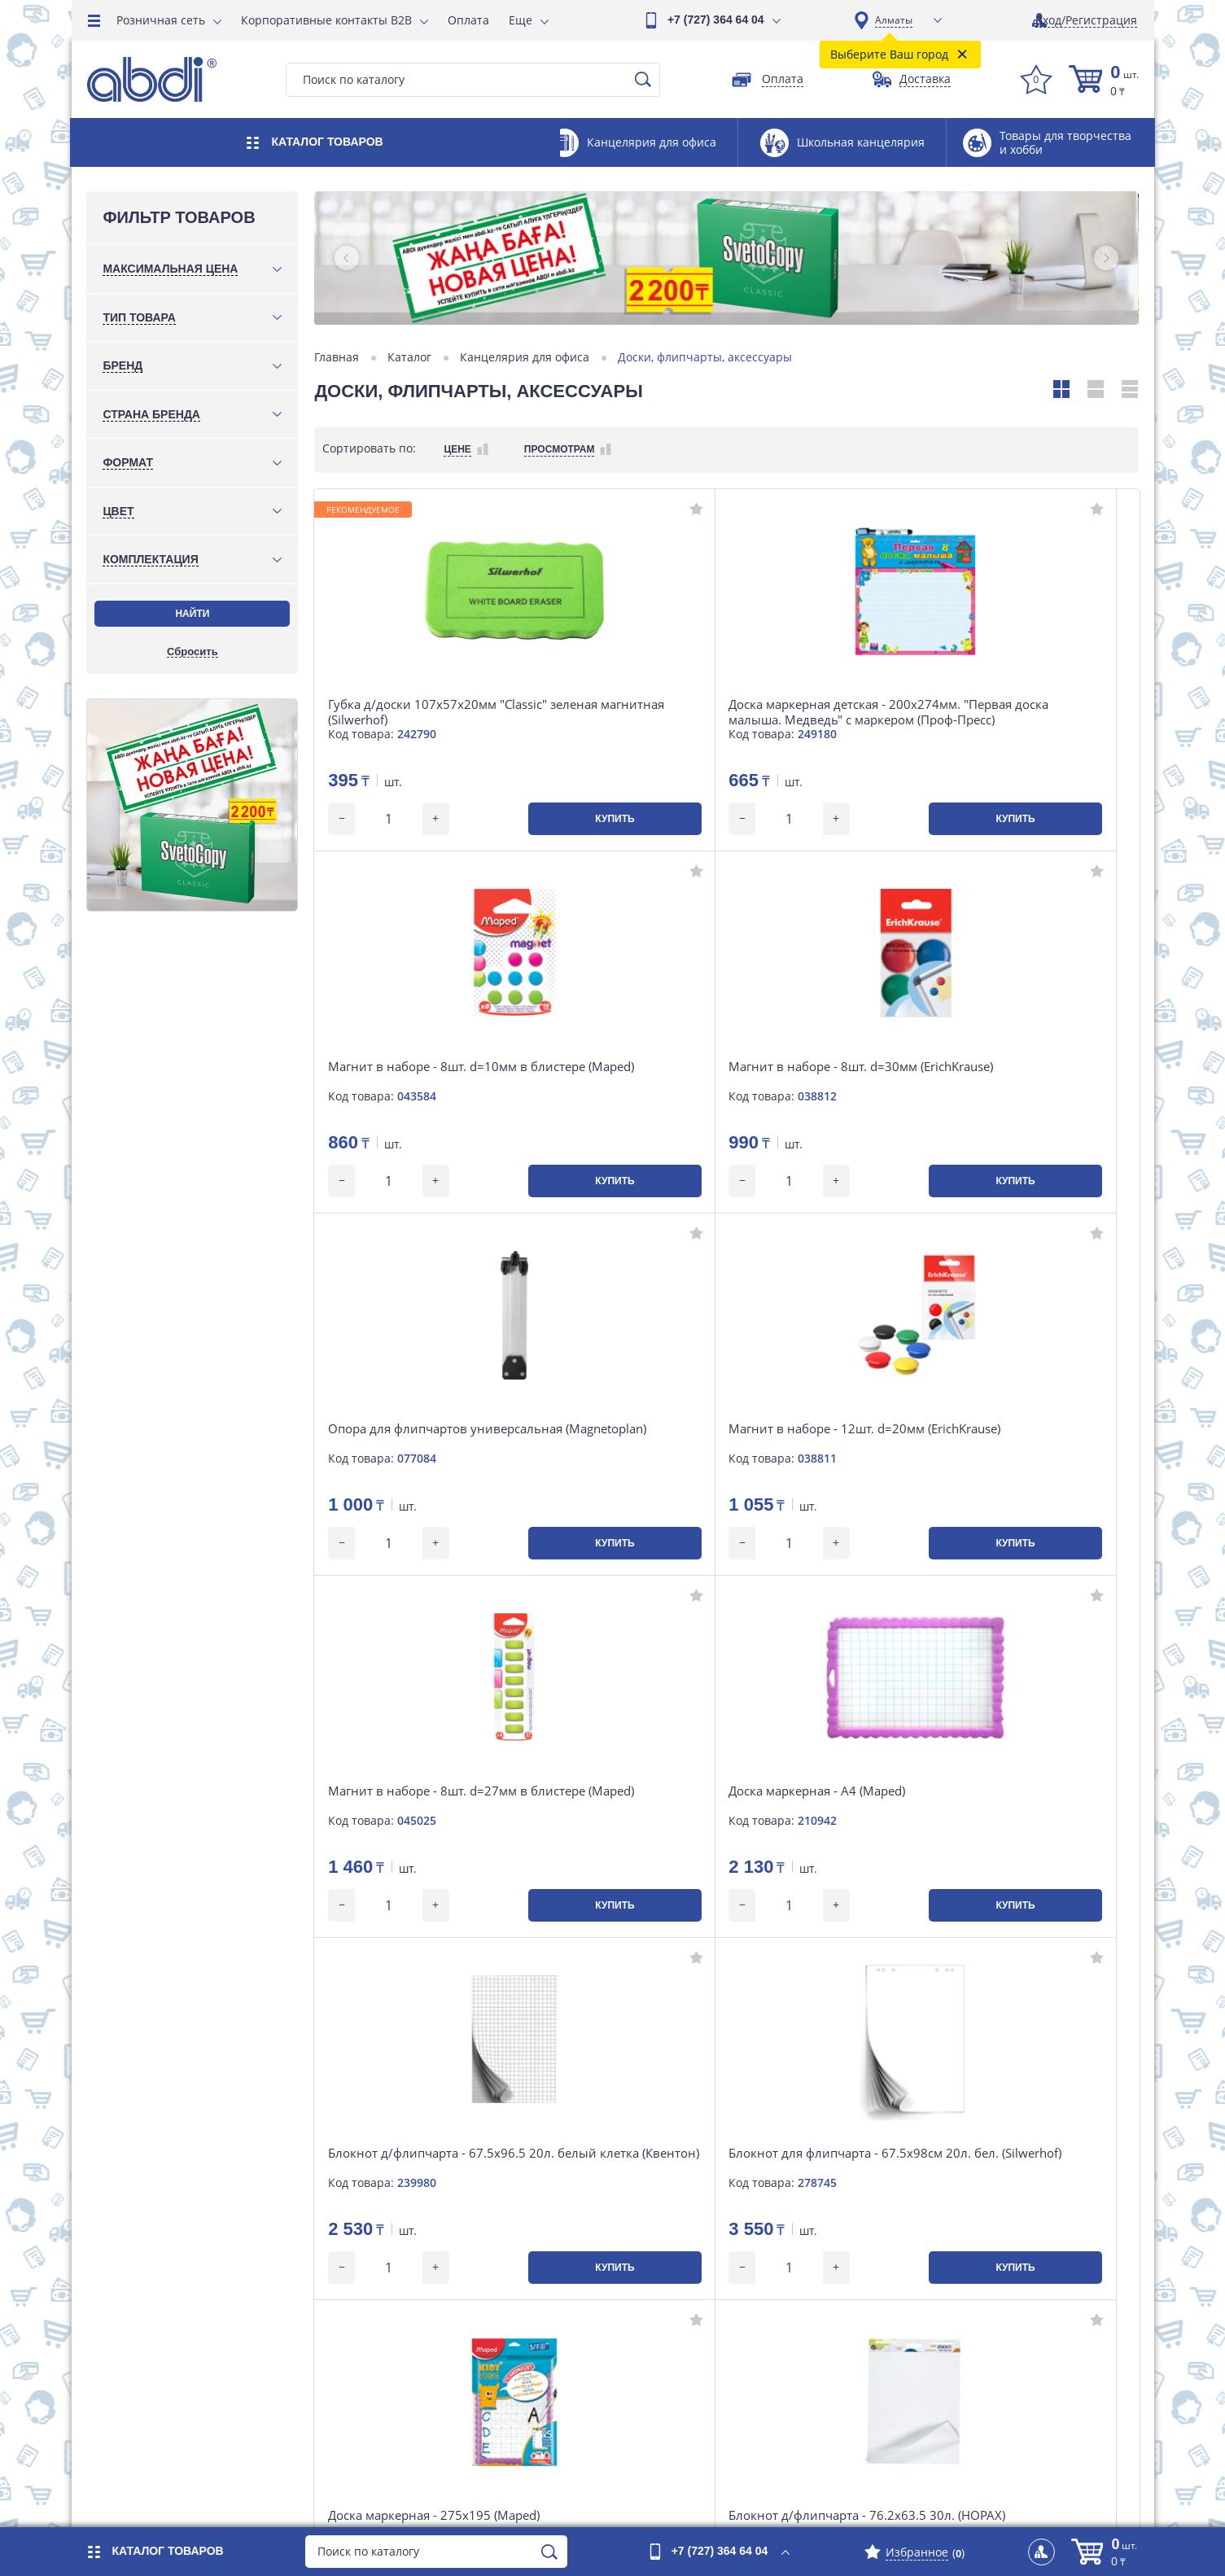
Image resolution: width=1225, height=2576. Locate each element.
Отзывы (921, 2213)
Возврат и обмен (446, 2311)
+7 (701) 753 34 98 (160, 2240)
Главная (338, 357)
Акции (666, 2213)
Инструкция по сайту (958, 2262)
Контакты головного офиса (724, 2262)
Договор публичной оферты (978, 2286)
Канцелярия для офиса (526, 357)
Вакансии (675, 2335)
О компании (683, 2238)
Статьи (668, 2360)
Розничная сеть (160, 20)
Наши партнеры (945, 2311)
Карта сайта (933, 2238)
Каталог (411, 357)
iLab (1126, 2500)
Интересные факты (953, 2335)
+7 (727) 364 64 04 (715, 19)
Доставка (424, 2286)
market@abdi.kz (156, 2349)
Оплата (468, 20)
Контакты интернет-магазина (483, 2335)
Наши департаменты (708, 2311)
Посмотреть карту (161, 2316)
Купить (465, 818)
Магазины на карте (704, 2286)
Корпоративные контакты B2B (326, 20)
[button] (348, 258)
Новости (422, 2360)
